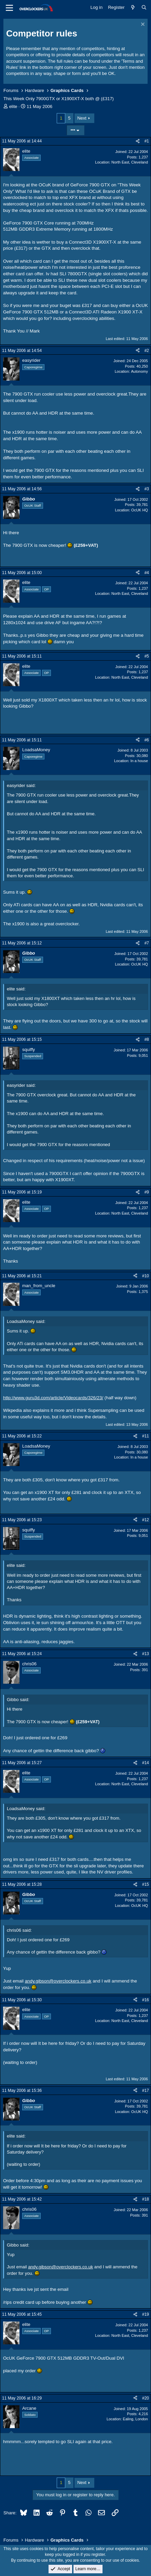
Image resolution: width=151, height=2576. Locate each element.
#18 (145, 2199)
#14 (145, 1762)
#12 (145, 1519)
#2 (147, 350)
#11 (145, 1436)
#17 (145, 2090)
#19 (145, 2314)
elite (13, 106)
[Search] (144, 7)
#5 (147, 656)
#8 (147, 1039)
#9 (147, 1192)
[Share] (137, 141)
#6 (147, 740)
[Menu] (9, 8)
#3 (147, 489)
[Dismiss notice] (142, 25)
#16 (145, 1999)
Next (81, 118)
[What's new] (133, 7)
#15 (145, 1884)
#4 (147, 572)
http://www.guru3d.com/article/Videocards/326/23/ (53, 1397)
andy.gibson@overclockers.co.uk (58, 1981)
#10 (145, 1276)
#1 (147, 141)
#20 (145, 2398)
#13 (145, 1653)
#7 (147, 943)
